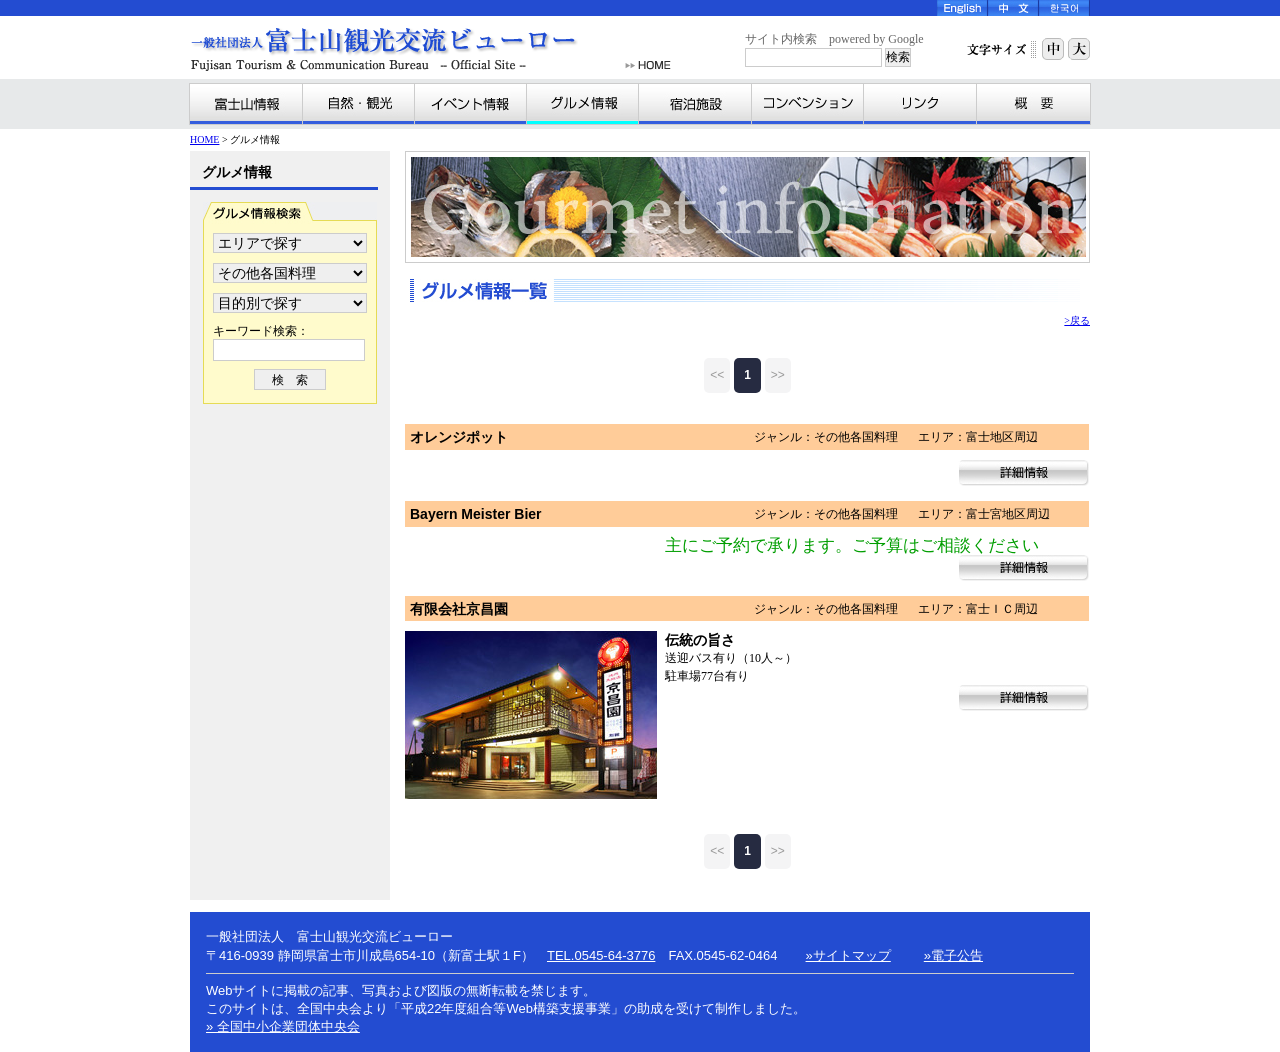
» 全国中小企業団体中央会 (283, 1026)
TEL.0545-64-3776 (601, 955)
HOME (648, 65)
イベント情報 (471, 104)
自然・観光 (359, 104)
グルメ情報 (583, 104)
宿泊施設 (695, 104)
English (962, 8)
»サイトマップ (848, 955)
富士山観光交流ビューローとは (1033, 104)
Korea (1064, 8)
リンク (920, 104)
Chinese (1013, 8)
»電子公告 (953, 955)
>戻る (1077, 320)
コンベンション (808, 104)
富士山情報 (246, 104)
